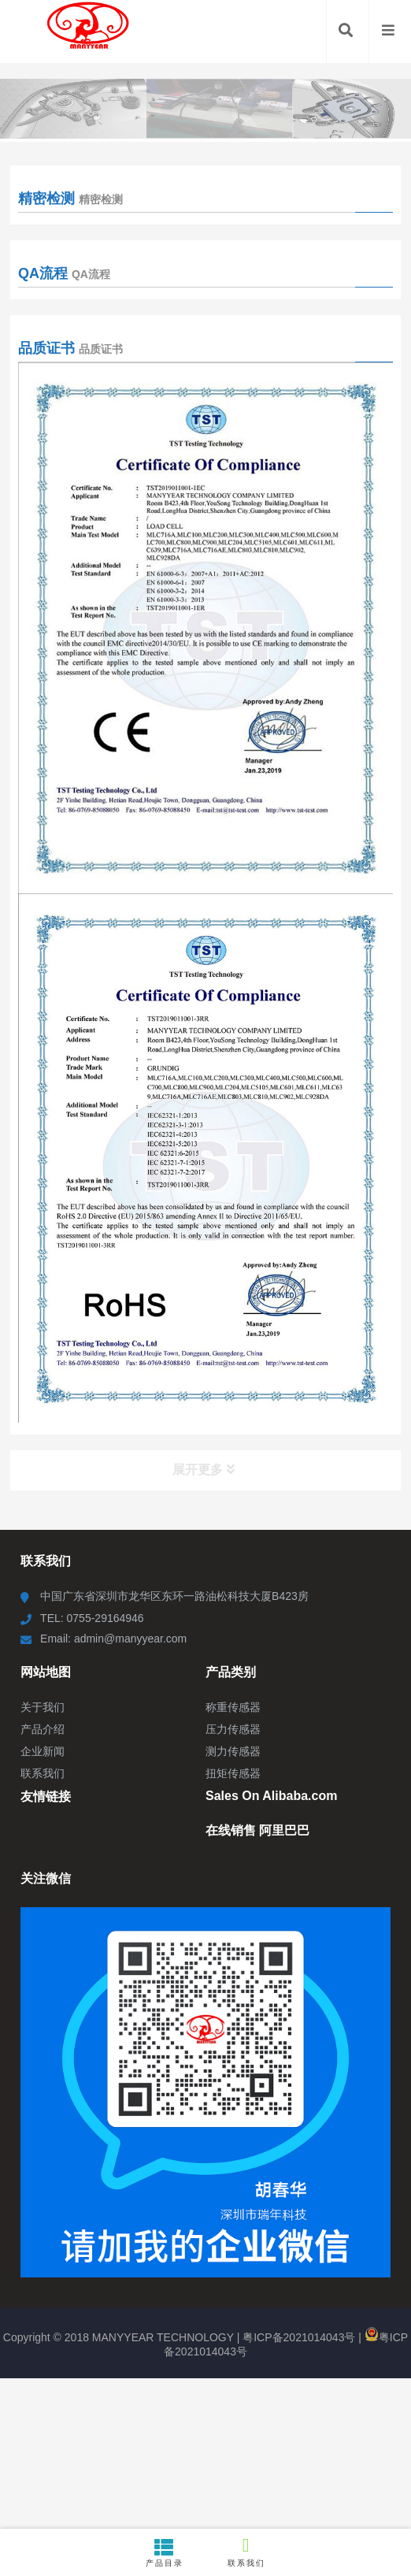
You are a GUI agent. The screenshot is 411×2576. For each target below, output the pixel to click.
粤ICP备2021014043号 (298, 2337)
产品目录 (165, 2552)
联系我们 (246, 2550)
